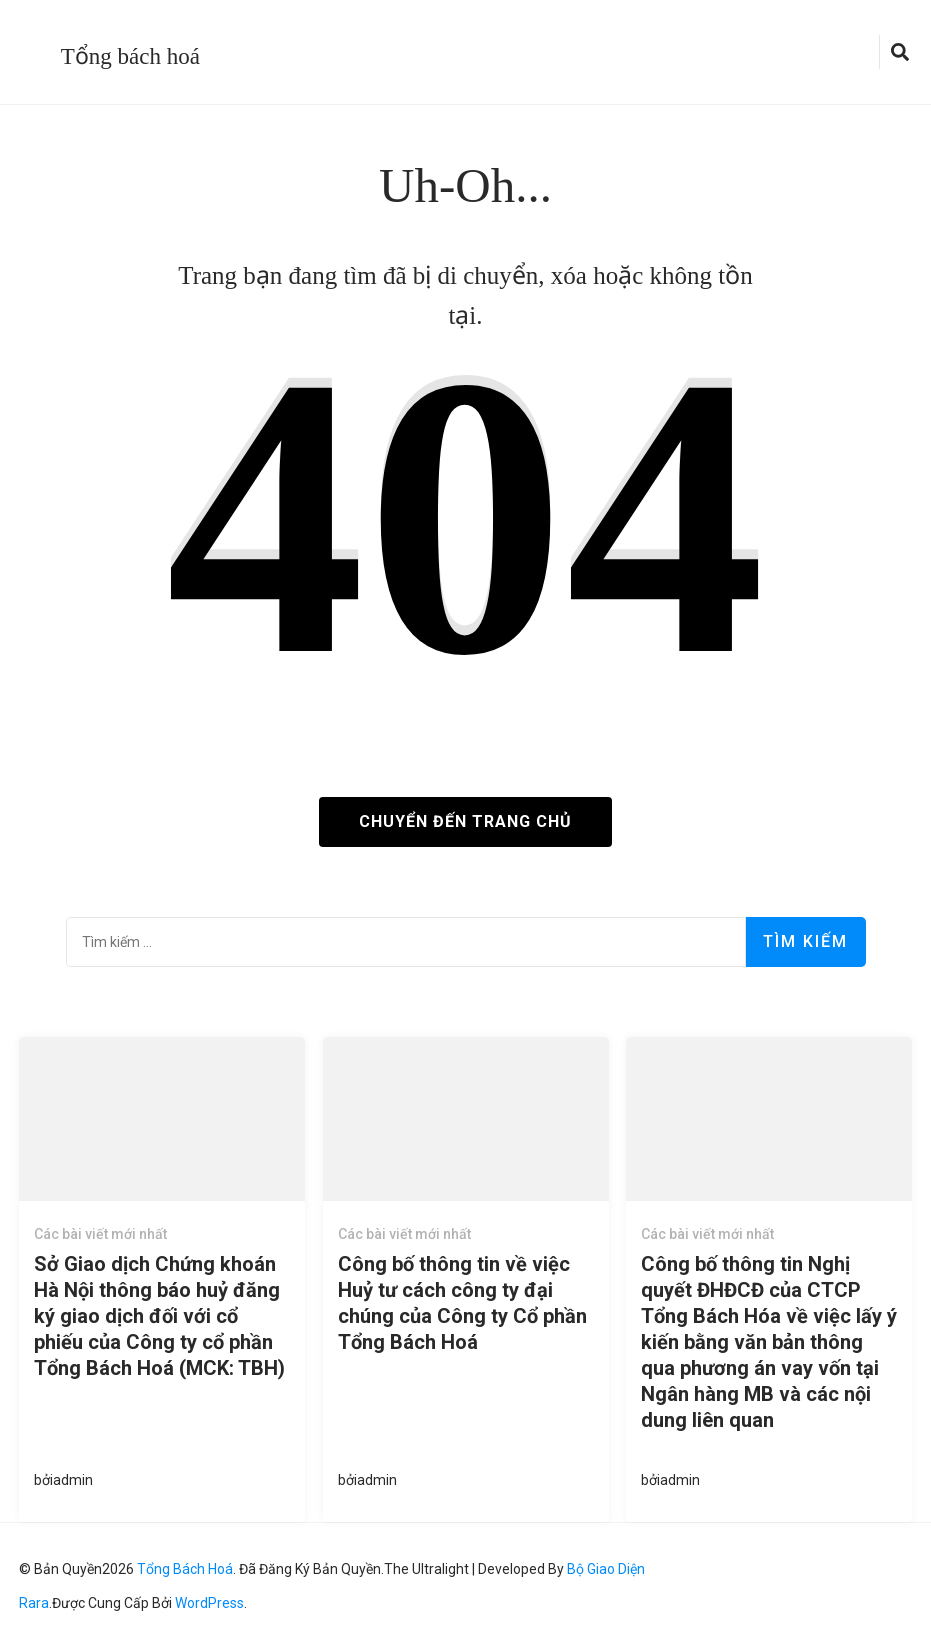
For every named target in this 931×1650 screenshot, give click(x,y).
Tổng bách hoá (130, 56)
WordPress (209, 1603)
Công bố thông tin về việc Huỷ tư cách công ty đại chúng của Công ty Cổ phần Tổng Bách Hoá (462, 1303)
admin (73, 1480)
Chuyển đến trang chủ (465, 821)
